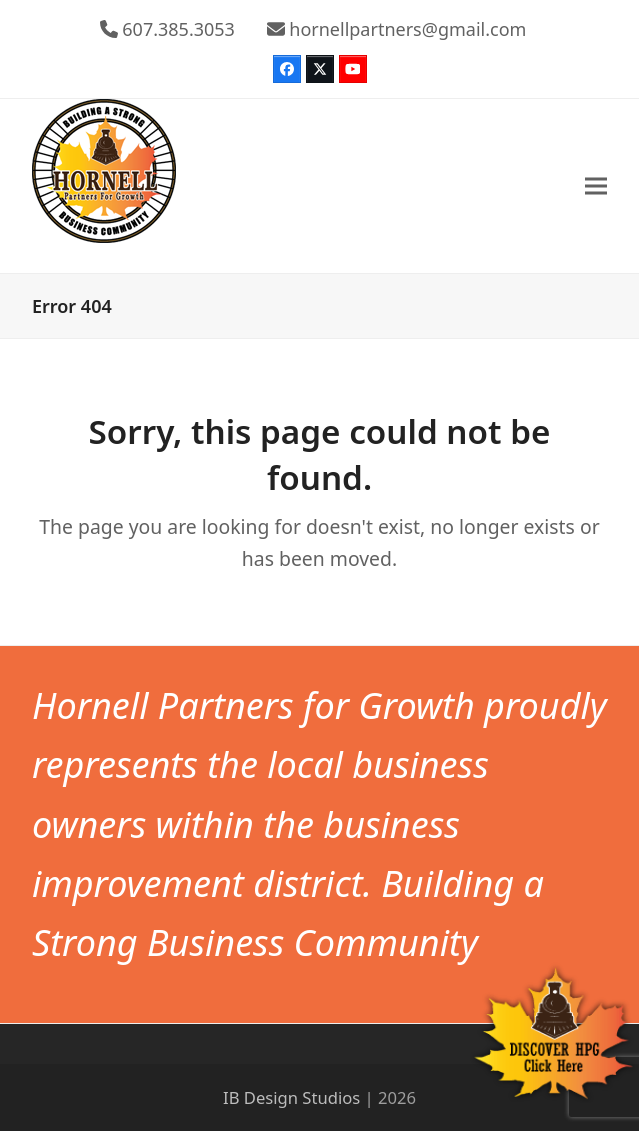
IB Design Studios (291, 1097)
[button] (596, 185)
